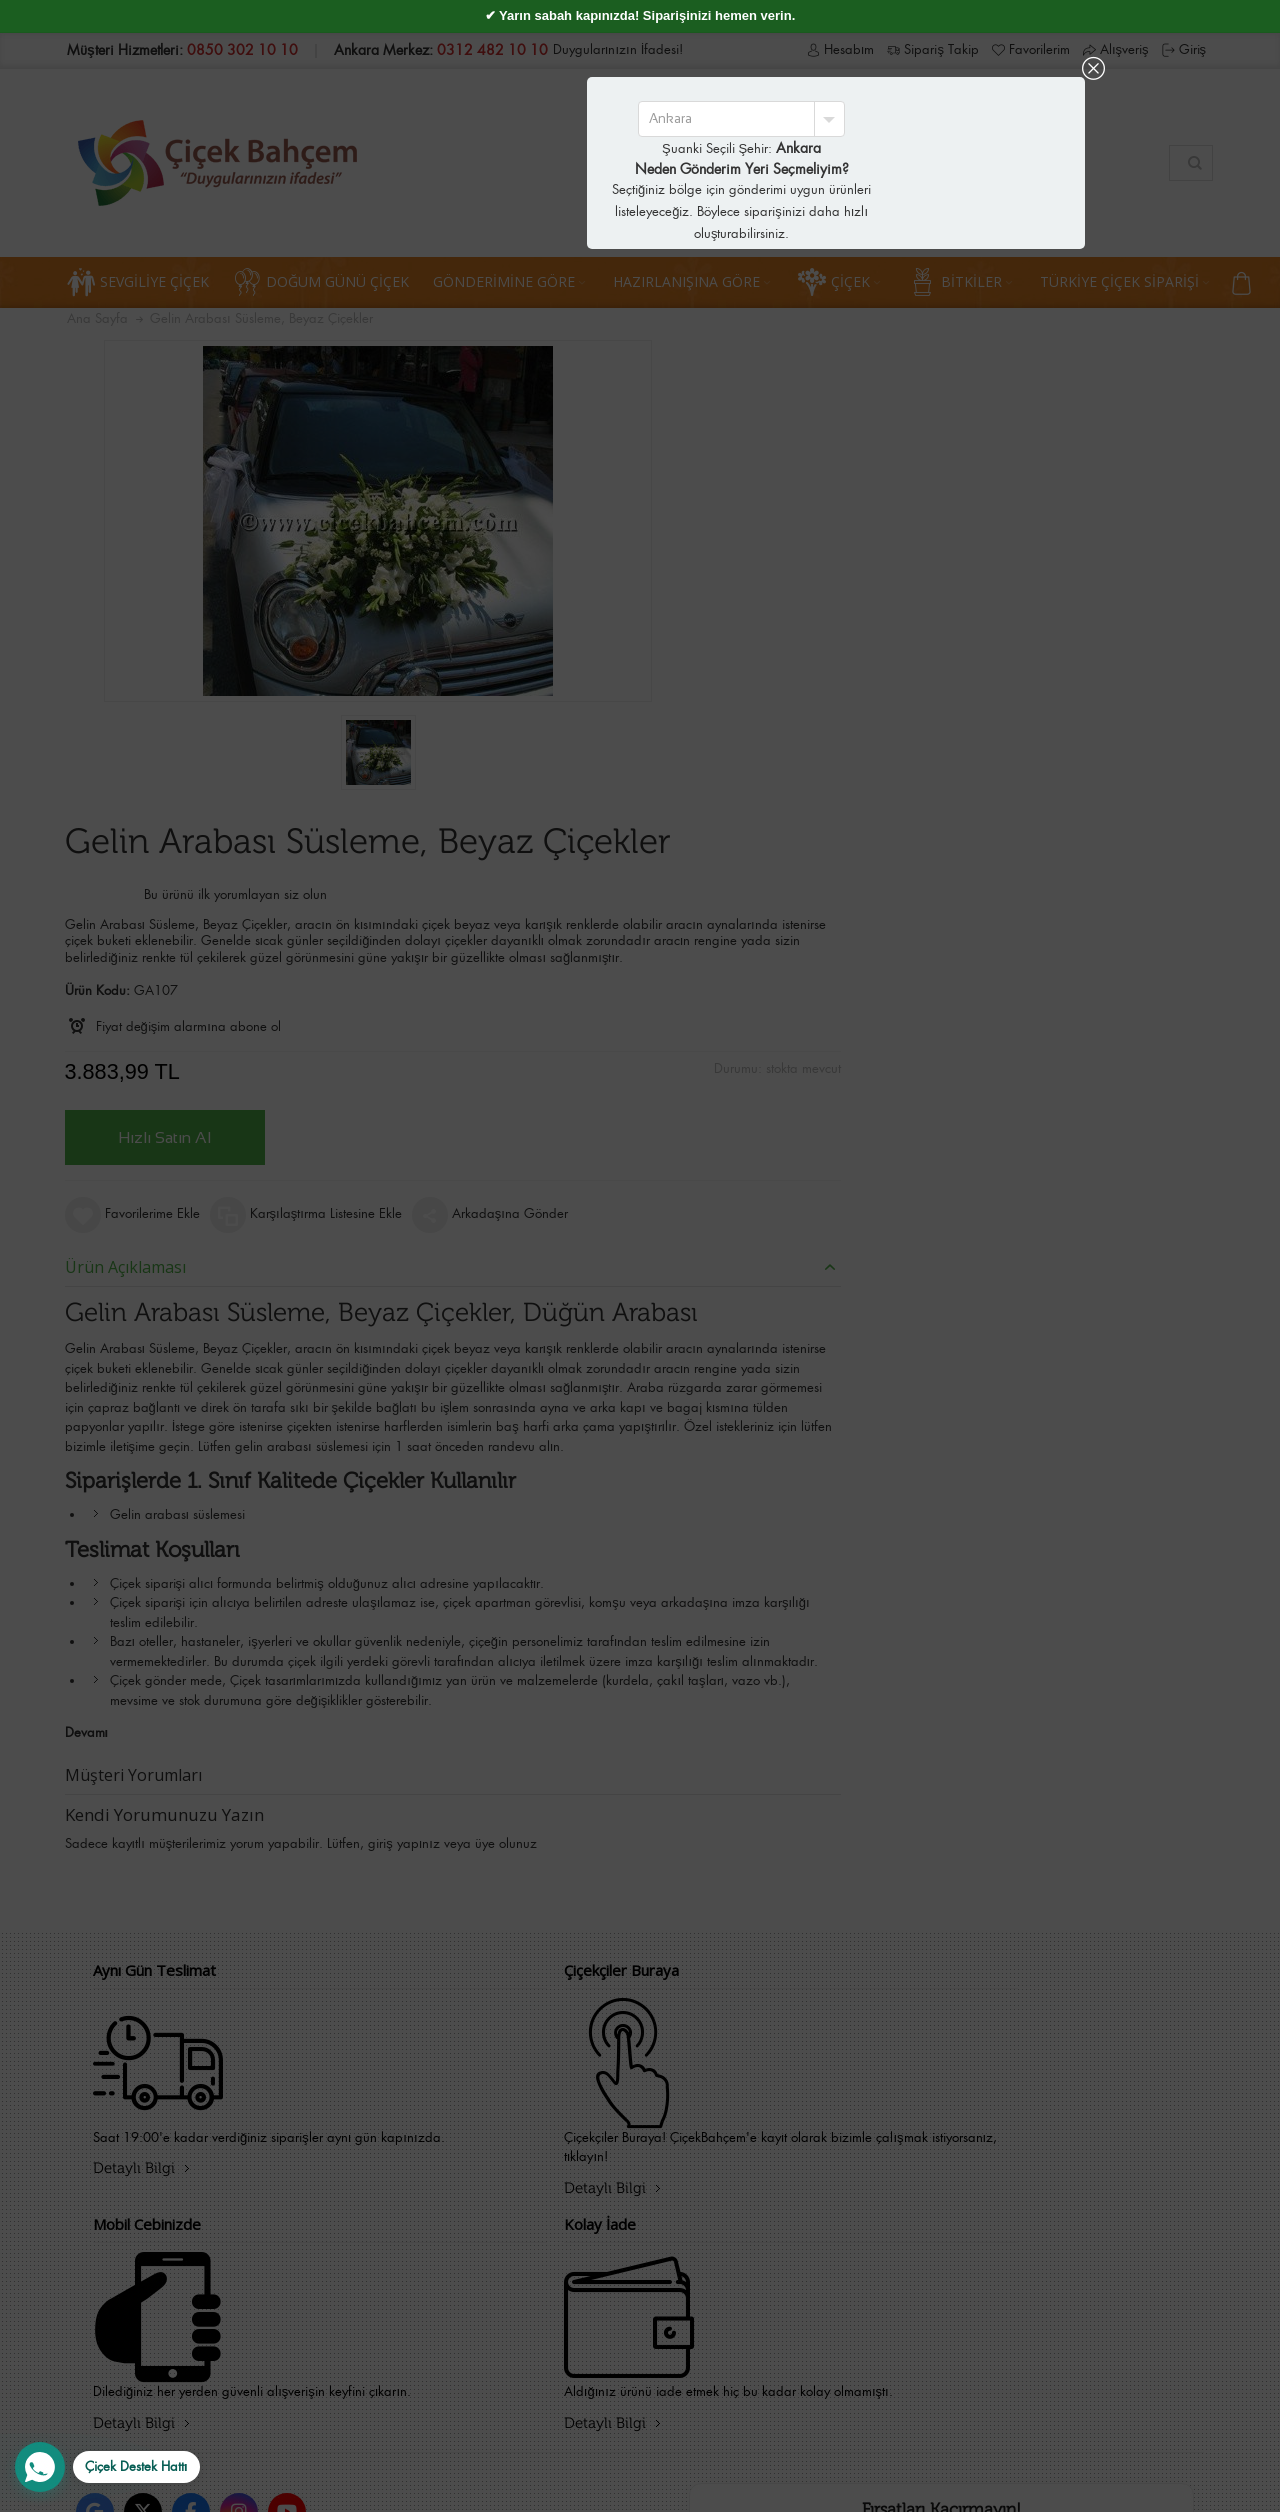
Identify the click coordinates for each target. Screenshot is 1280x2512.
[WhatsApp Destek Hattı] (107, 2467)
